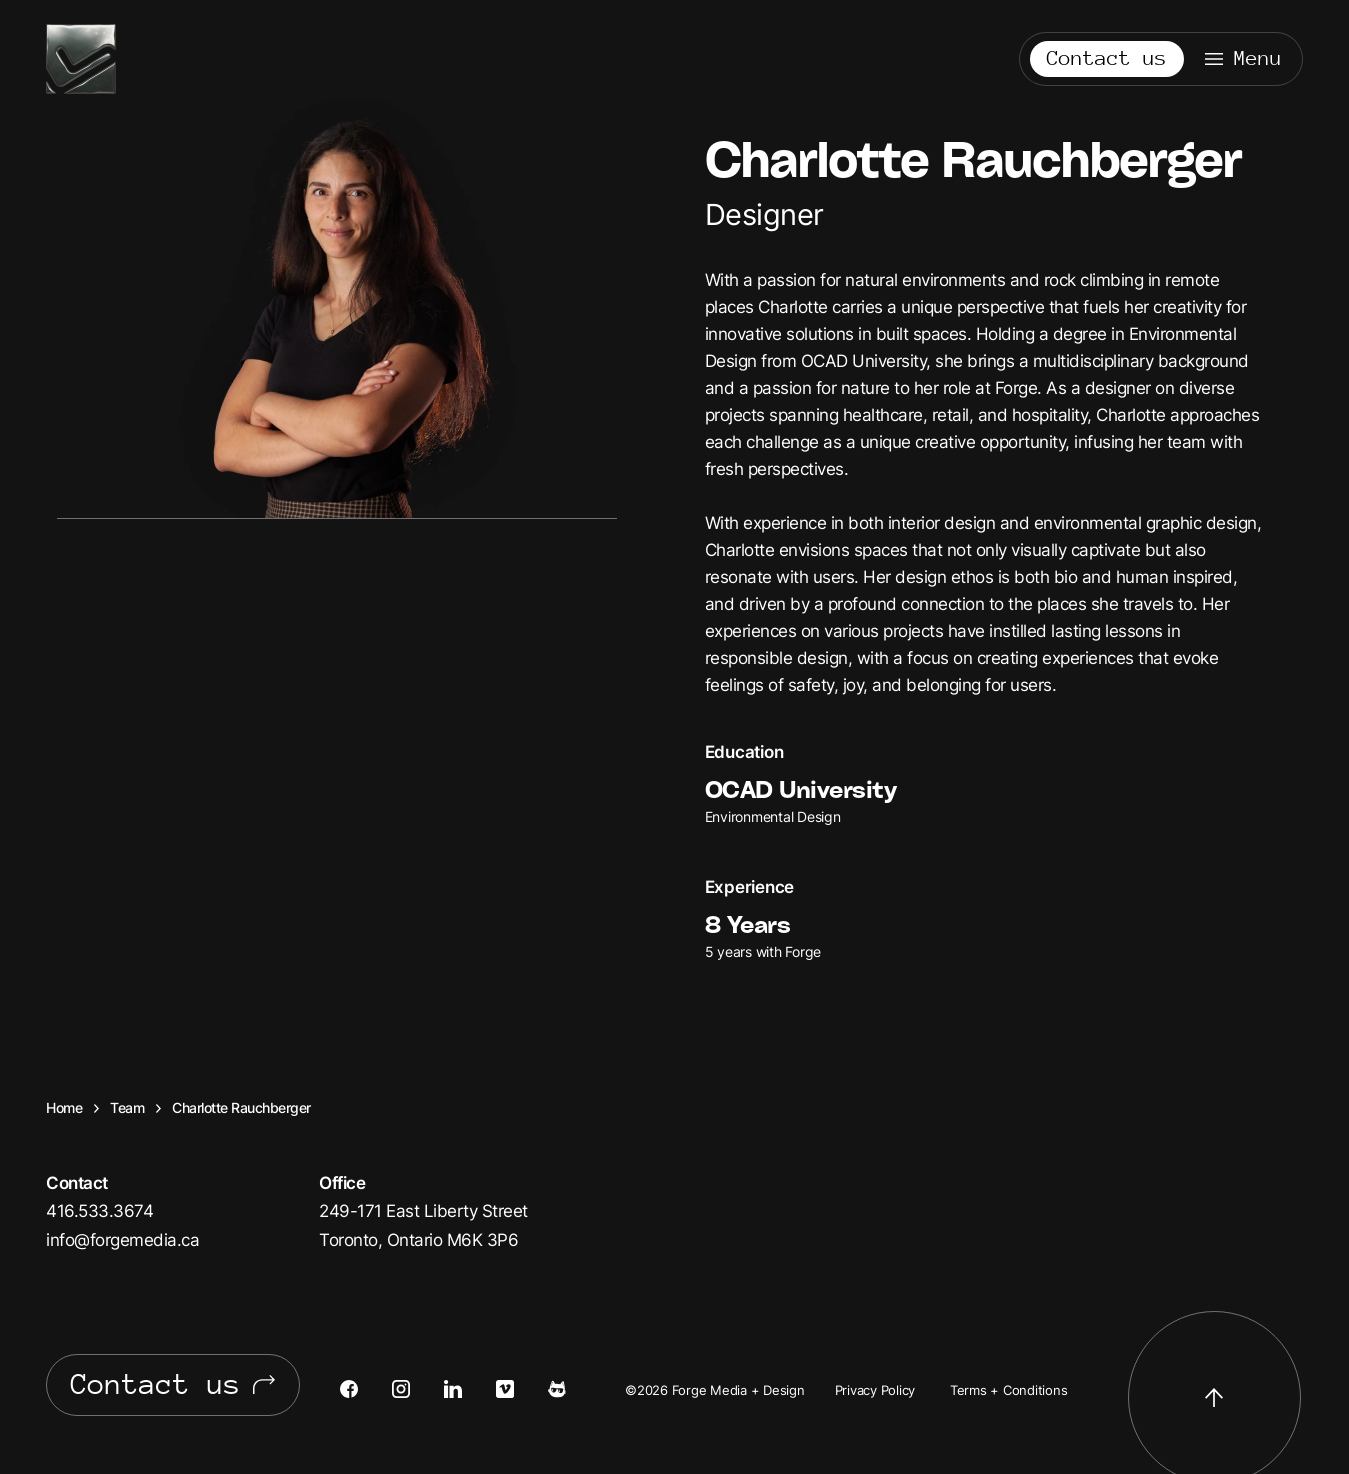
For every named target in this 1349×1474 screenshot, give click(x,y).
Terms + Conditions (1009, 1390)
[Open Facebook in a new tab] (366, 1389)
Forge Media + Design (81, 59)
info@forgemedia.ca (122, 1239)
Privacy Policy (875, 1390)
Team (127, 1107)
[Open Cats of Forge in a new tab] (574, 1389)
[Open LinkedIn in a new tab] (470, 1389)
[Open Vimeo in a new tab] (522, 1389)
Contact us (1107, 58)
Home (64, 1107)
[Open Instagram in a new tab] (418, 1389)
